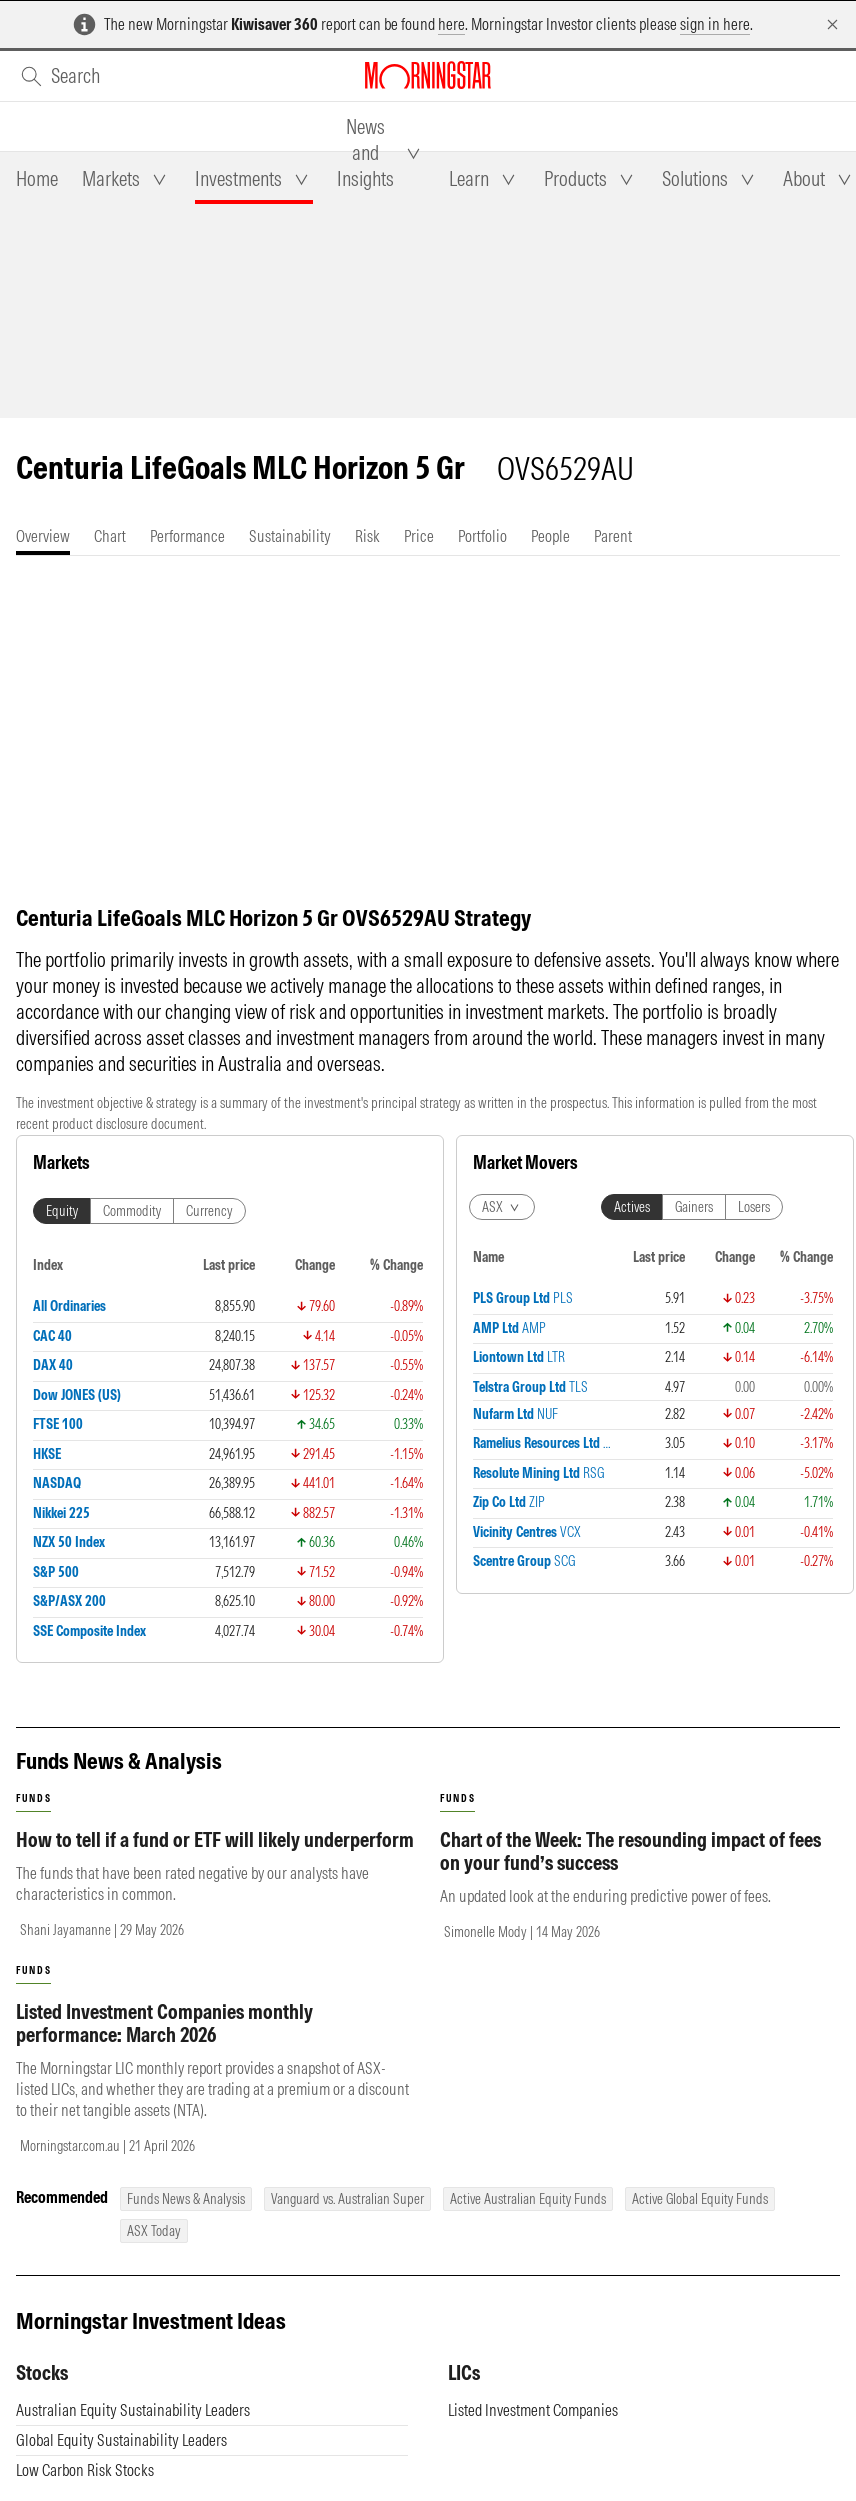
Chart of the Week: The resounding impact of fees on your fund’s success (630, 1851)
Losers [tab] (754, 1207)
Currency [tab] (209, 1211)
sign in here (715, 24)
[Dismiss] (832, 24)
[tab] (37, 179)
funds (33, 1798)
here (451, 24)
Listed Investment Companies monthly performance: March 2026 (164, 2023)
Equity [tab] (62, 1211)
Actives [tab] (632, 1207)
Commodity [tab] (132, 1211)
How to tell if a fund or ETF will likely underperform (215, 1839)
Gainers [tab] (694, 1207)
